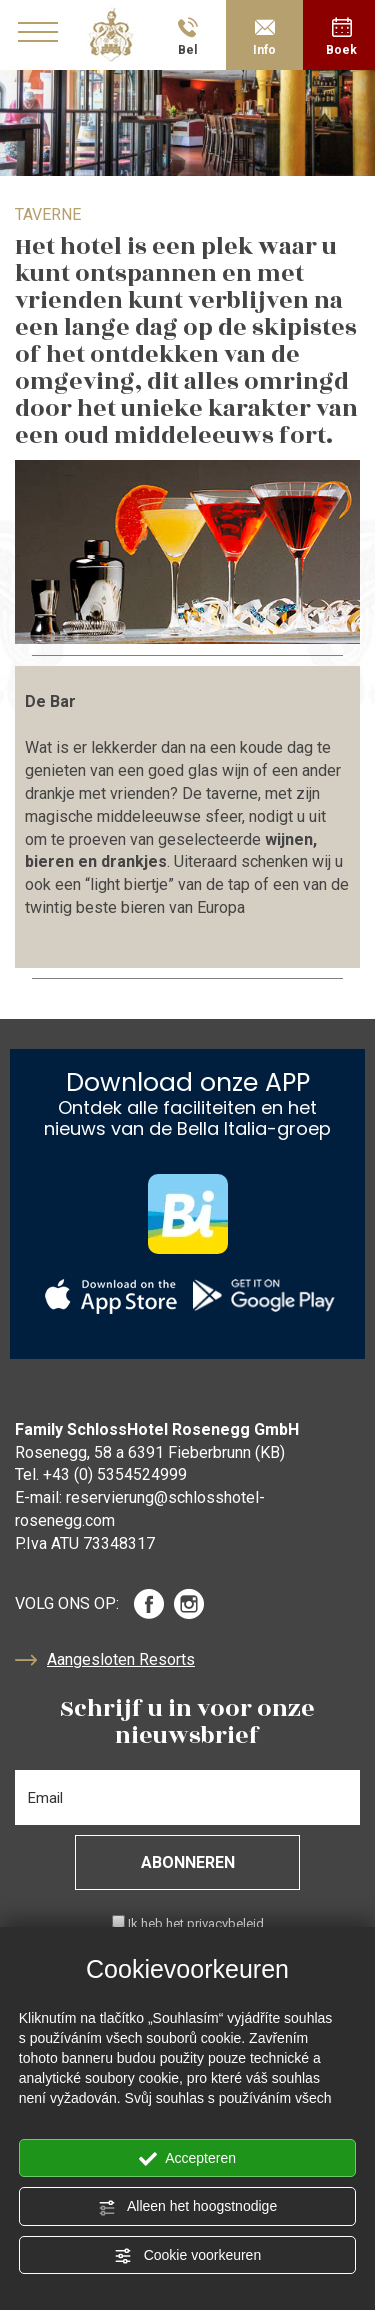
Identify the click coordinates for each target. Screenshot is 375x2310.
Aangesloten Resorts (105, 1660)
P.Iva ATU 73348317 (85, 1543)
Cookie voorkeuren (187, 2256)
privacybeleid (225, 1923)
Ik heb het (196, 1923)
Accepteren (187, 2159)
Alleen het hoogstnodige (187, 2207)
